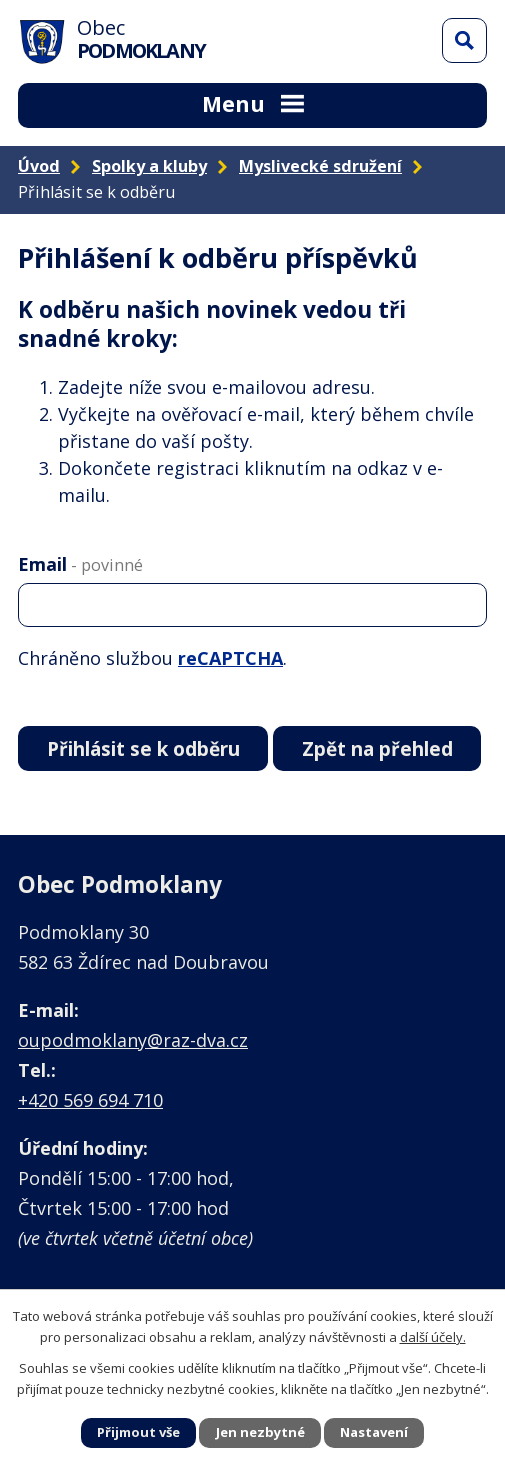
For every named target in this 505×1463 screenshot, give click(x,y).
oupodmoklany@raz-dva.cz (133, 1040)
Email (80, 564)
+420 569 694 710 (90, 1100)
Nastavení (374, 1432)
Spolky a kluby (149, 166)
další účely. (433, 1336)
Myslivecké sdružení (320, 166)
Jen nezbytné (260, 1432)
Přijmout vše (138, 1432)
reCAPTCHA (230, 658)
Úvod (39, 166)
